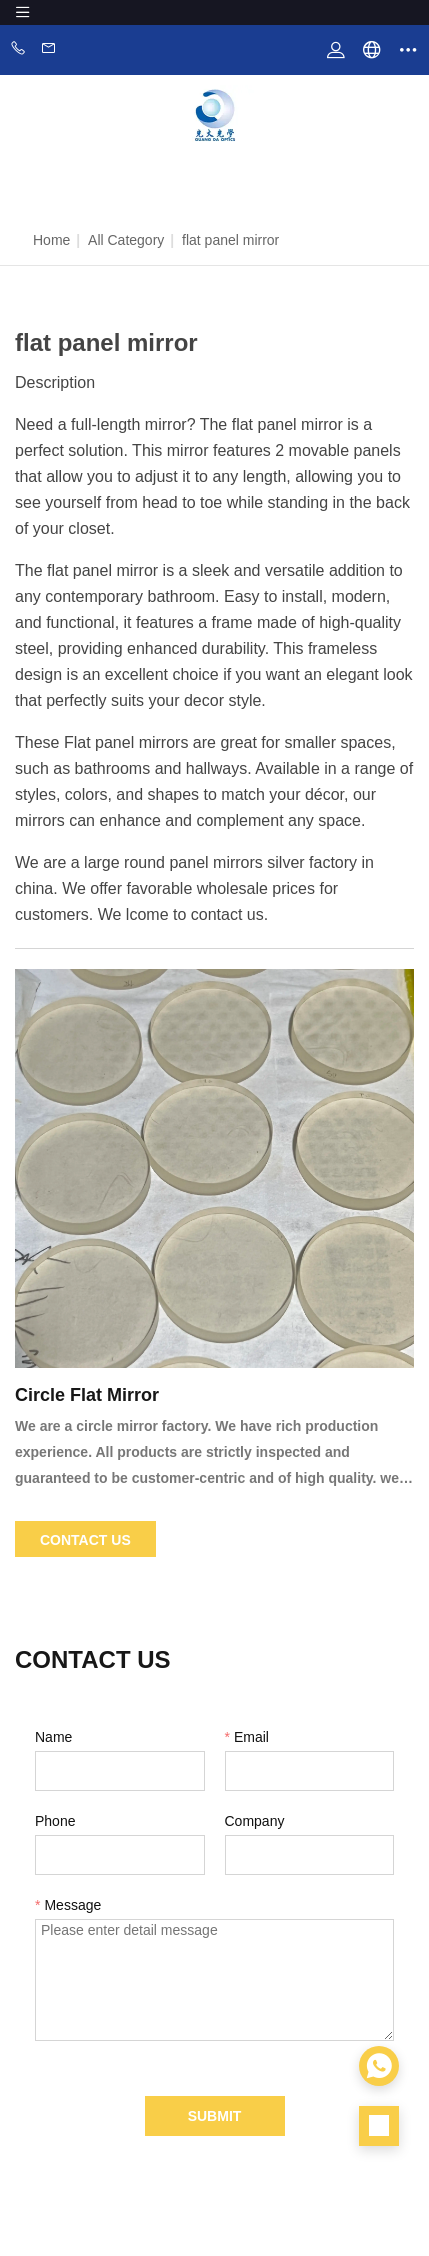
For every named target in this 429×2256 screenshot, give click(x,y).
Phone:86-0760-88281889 (18, 49)
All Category (126, 240)
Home (51, 240)
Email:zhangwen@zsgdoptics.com (49, 49)
